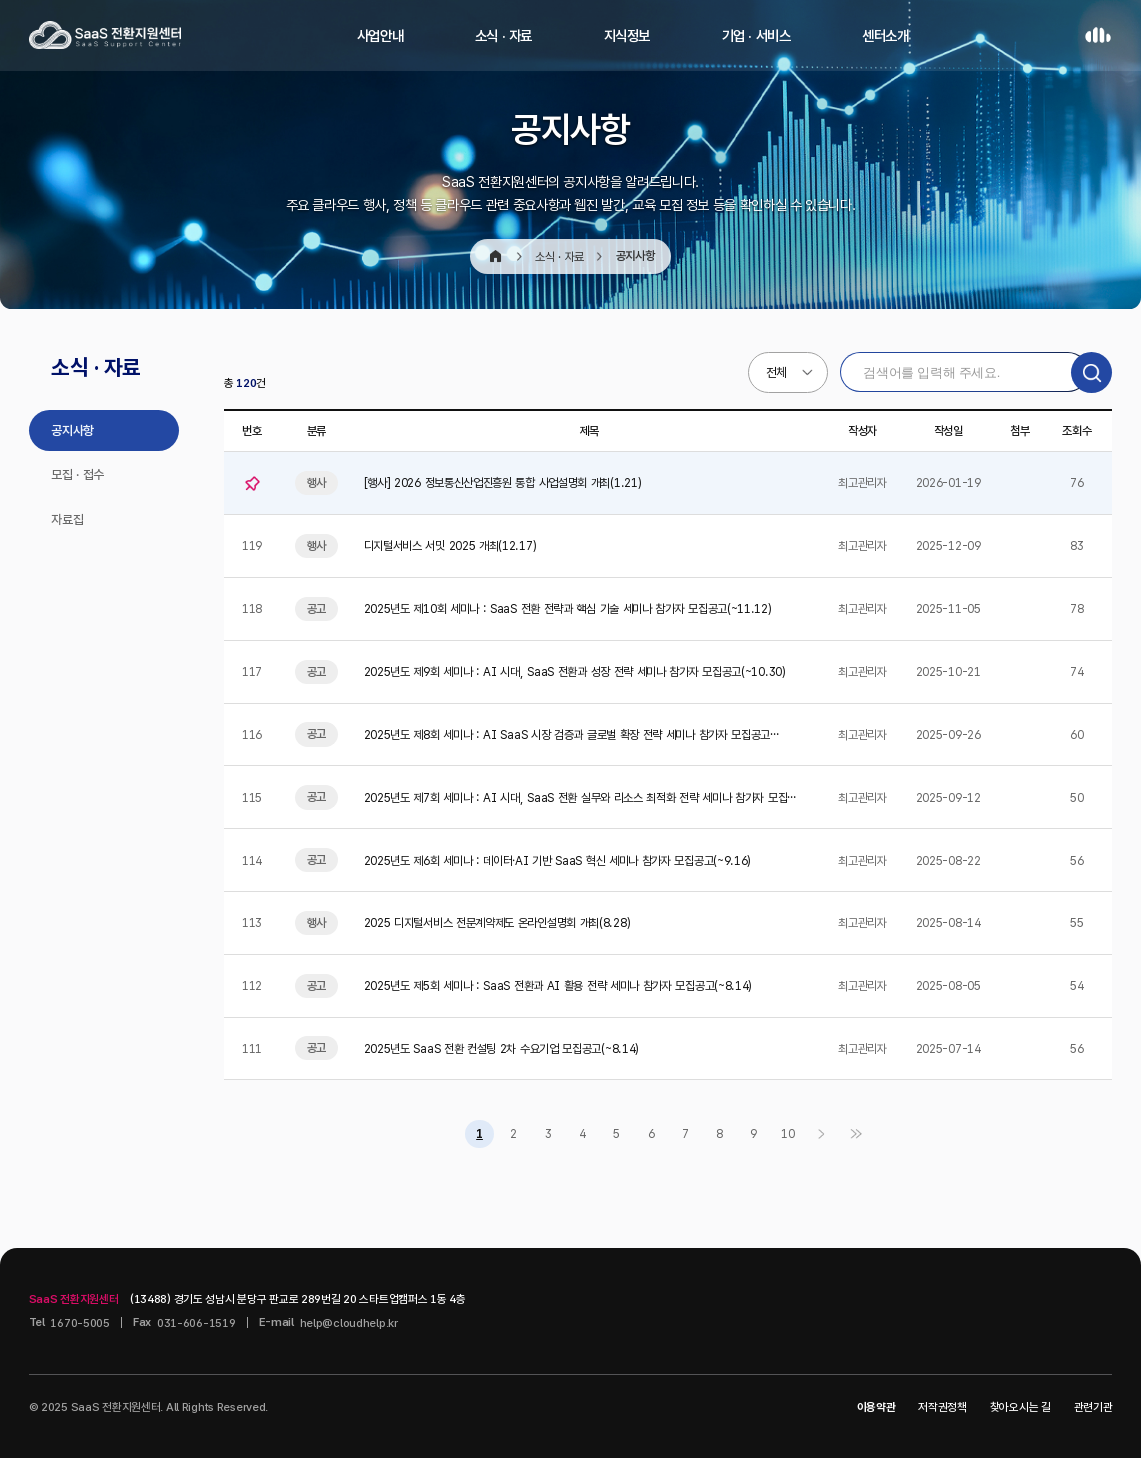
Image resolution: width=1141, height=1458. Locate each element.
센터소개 (885, 35)
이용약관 (876, 1407)
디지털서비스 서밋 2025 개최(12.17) (450, 545)
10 (787, 1133)
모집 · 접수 (77, 474)
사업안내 (380, 35)
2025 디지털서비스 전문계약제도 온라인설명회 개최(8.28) (497, 922)
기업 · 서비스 (756, 35)
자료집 (67, 519)
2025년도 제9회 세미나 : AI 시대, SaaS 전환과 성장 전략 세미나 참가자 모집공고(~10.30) (575, 671)
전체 (776, 372)
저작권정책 (942, 1407)
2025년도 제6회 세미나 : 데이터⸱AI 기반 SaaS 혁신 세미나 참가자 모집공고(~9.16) (558, 860)
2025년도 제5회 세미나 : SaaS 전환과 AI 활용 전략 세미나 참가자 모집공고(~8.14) (558, 985)
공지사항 (72, 430)
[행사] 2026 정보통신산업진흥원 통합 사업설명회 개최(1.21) (503, 482)
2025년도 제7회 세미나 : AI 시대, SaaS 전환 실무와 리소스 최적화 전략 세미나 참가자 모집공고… (580, 798)
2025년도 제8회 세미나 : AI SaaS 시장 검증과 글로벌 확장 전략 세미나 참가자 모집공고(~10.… (567, 735)
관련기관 (1093, 1407)
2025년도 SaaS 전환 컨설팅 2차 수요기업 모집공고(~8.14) (501, 1048)
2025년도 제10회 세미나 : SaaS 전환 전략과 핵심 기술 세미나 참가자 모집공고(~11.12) (568, 608)
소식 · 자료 (504, 35)
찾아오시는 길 (1020, 1407)
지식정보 (627, 35)
